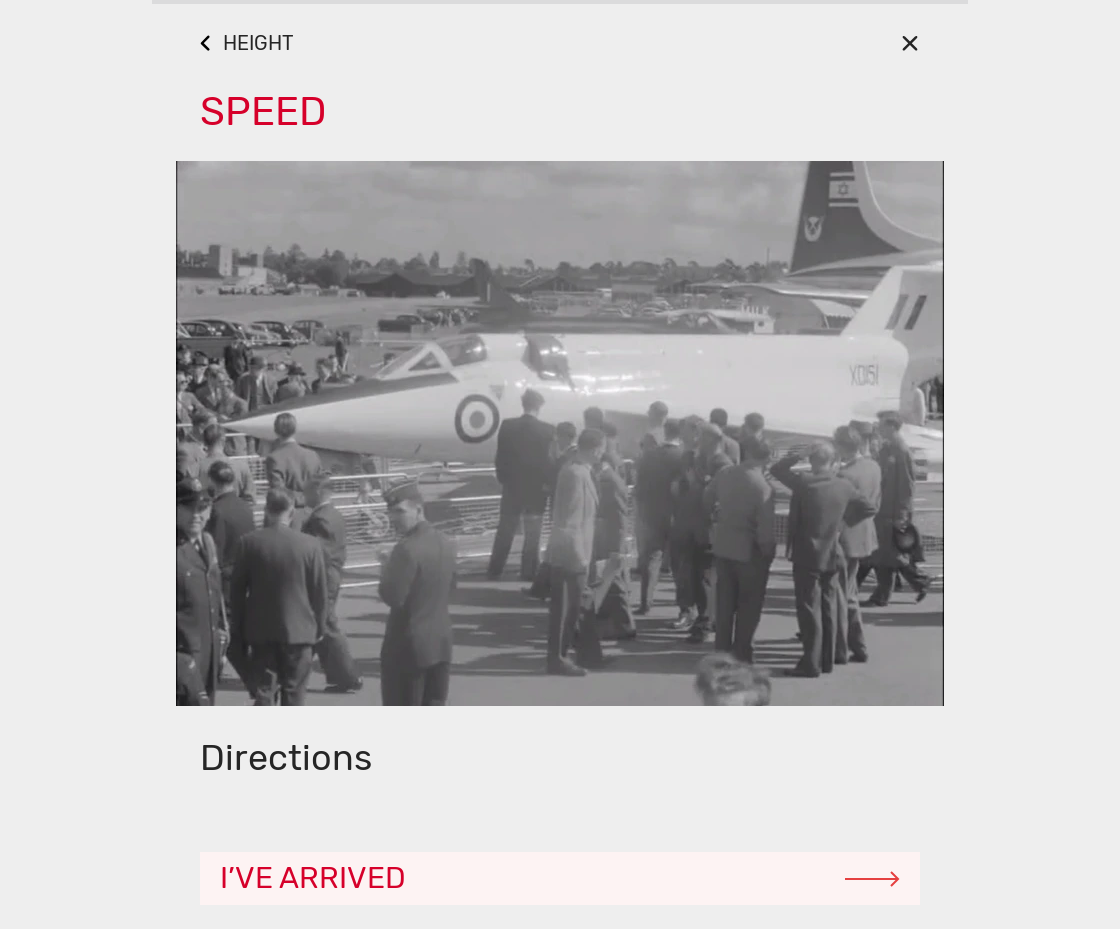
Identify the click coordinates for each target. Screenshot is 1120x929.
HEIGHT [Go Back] (258, 43)
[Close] (909, 42)
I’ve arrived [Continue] (313, 878)
